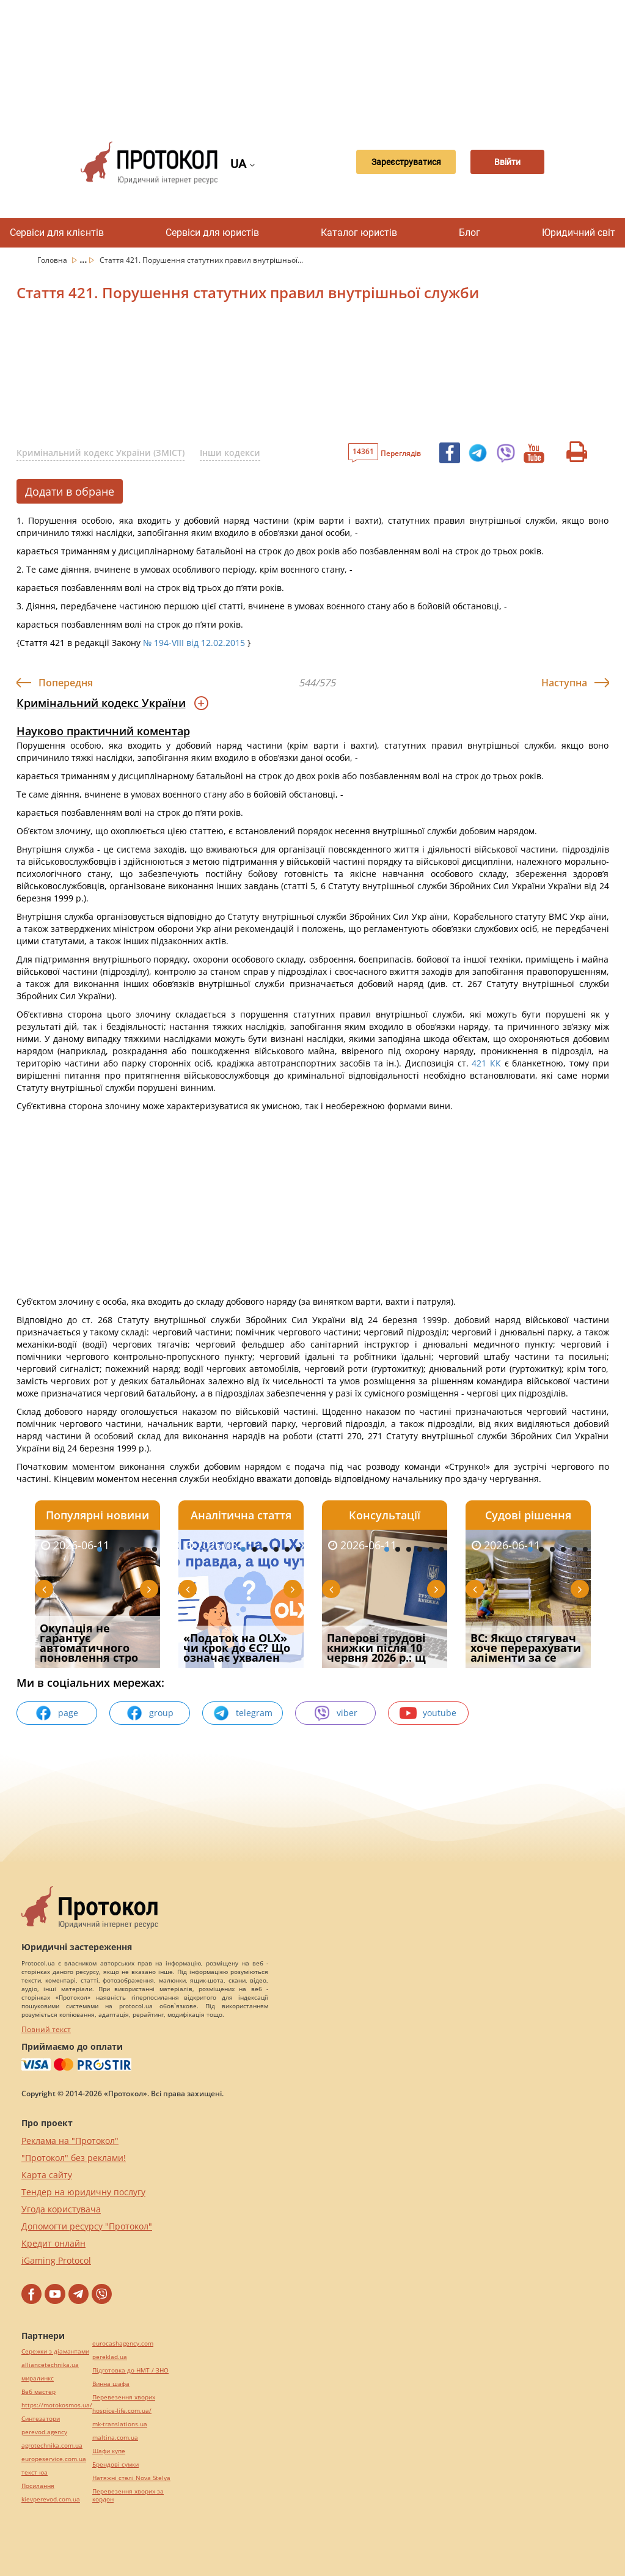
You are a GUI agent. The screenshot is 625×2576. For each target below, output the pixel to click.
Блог (469, 232)
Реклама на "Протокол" (70, 2140)
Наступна (564, 682)
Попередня (65, 682)
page (56, 1713)
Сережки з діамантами (55, 2351)
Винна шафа (111, 2384)
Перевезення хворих (123, 2397)
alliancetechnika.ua (50, 2365)
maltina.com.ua (115, 2438)
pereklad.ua (109, 2357)
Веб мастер (38, 2392)
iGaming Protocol (56, 2260)
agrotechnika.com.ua (51, 2445)
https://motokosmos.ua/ (56, 2405)
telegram (242, 1713)
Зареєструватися (394, 162)
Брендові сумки (115, 2464)
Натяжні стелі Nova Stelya (131, 2478)
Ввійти (507, 162)
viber (335, 1713)
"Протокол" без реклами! (73, 2157)
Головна (53, 260)
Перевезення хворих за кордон (128, 2495)
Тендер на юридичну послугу (83, 2192)
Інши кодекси (230, 452)
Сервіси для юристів (212, 232)
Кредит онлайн (53, 2243)
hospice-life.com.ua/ (122, 2411)
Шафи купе (108, 2451)
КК (495, 1063)
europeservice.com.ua (53, 2459)
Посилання (37, 2486)
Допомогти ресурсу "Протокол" (86, 2226)
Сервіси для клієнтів (57, 232)
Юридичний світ (578, 232)
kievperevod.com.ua (50, 2499)
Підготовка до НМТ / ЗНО (130, 2370)
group (150, 1713)
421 (479, 1063)
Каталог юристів (359, 232)
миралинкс (37, 2378)
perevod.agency (44, 2432)
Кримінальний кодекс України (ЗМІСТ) (100, 452)
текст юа (34, 2472)
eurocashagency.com (122, 2343)
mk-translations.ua (119, 2424)
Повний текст (46, 2029)
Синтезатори (40, 2419)
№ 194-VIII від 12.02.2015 (194, 642)
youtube (428, 1713)
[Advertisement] (319, 61)
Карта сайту (46, 2175)
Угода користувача (61, 2209)
